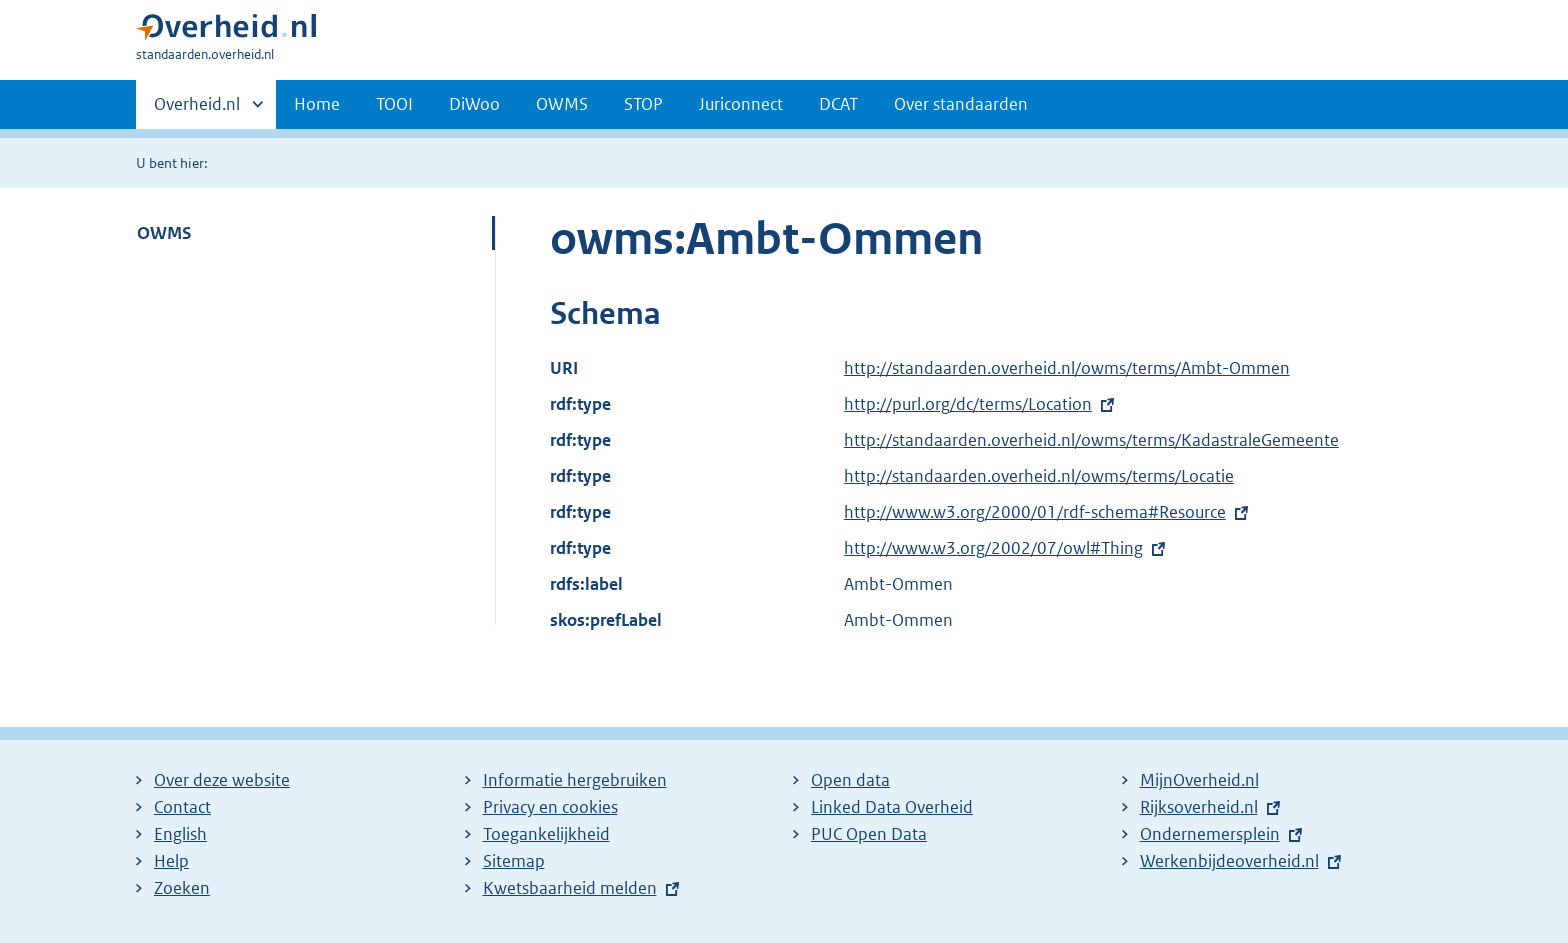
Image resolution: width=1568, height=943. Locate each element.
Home (317, 104)
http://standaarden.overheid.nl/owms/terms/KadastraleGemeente (1091, 440)
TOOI (394, 104)
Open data (850, 780)
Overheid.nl (197, 110)
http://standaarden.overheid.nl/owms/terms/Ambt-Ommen (1067, 368)
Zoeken (182, 888)
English (180, 834)
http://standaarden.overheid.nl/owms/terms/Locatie (1039, 476)
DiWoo (474, 104)
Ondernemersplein (1210, 834)
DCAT (838, 104)
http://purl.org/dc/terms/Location (968, 404)
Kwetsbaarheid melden (570, 888)
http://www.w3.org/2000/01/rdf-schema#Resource (1035, 512)
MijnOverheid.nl (1199, 780)
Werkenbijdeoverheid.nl (1229, 861)
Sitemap (514, 861)
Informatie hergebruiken (575, 780)
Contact (182, 807)
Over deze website (222, 780)
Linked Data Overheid (892, 807)
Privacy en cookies (550, 807)
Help (171, 861)
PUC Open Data (869, 834)
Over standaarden (961, 104)
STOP (643, 104)
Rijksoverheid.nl (1199, 807)
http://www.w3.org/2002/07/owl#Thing (993, 548)
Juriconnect (741, 104)
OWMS (562, 104)
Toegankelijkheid (546, 834)
